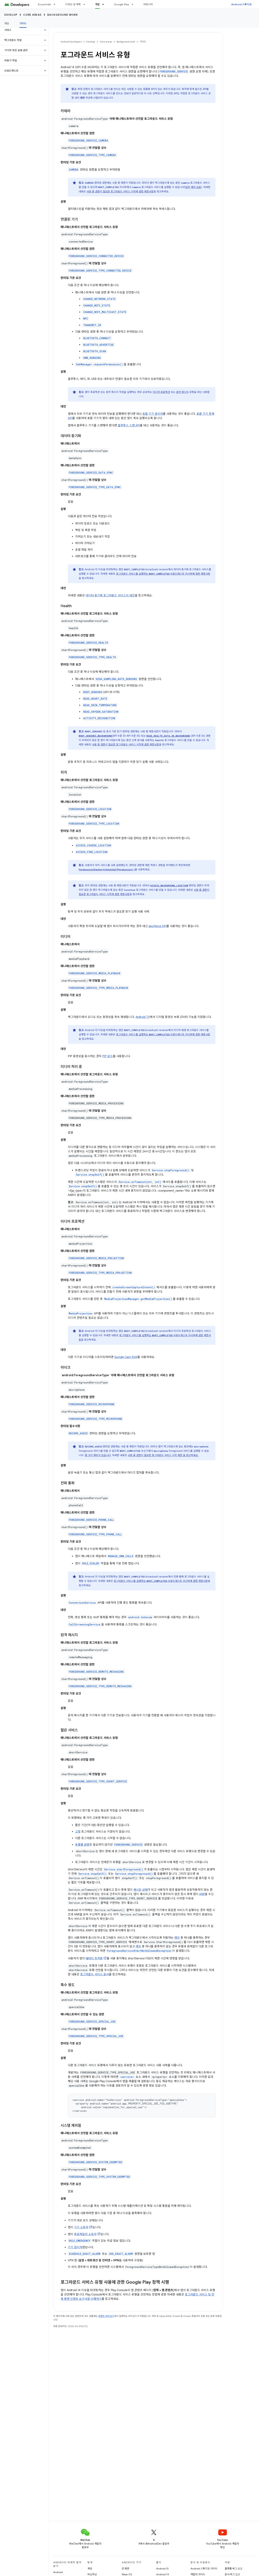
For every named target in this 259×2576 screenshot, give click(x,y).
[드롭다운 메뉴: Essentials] (56, 4)
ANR (202, 1894)
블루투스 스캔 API (129, 425)
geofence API (157, 926)
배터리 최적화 (94, 1958)
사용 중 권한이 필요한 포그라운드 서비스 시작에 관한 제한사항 (120, 191)
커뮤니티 (148, 4)
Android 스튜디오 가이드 (203, 2568)
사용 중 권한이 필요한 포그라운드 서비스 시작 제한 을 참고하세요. (163, 1455)
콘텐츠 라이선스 (106, 2316)
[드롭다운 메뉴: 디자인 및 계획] (86, 4)
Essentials (44, 4)
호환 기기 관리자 (152, 414)
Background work (62, 14)
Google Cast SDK (125, 1357)
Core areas (32, 14)
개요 (6, 23)
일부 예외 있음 (193, 187)
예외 (177, 1938)
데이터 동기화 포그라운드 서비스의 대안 (110, 595)
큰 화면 (125, 2568)
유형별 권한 (82, 1845)
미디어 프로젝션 (161, 392)
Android (58, 2572)
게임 (89, 2568)
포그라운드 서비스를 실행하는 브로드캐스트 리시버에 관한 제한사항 (163, 573)
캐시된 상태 (140, 1890)
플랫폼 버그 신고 (233, 2568)
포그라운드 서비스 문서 (94, 1974)
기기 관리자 (75, 2247)
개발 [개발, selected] (97, 4)
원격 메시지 (182, 392)
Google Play (121, 4)
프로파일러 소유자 (85, 2234)
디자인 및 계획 (73, 4)
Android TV (142, 1017)
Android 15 (162, 2568)
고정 (78, 1831)
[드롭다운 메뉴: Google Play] (134, 4)
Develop (10, 14)
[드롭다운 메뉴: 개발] (105, 4)
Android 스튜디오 (241, 4)
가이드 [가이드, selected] (23, 23)
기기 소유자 (81, 2227)
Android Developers (71, 41)
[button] (21, 30)
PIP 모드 (107, 1056)
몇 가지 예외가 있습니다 (98, 1455)
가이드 (143, 41)
